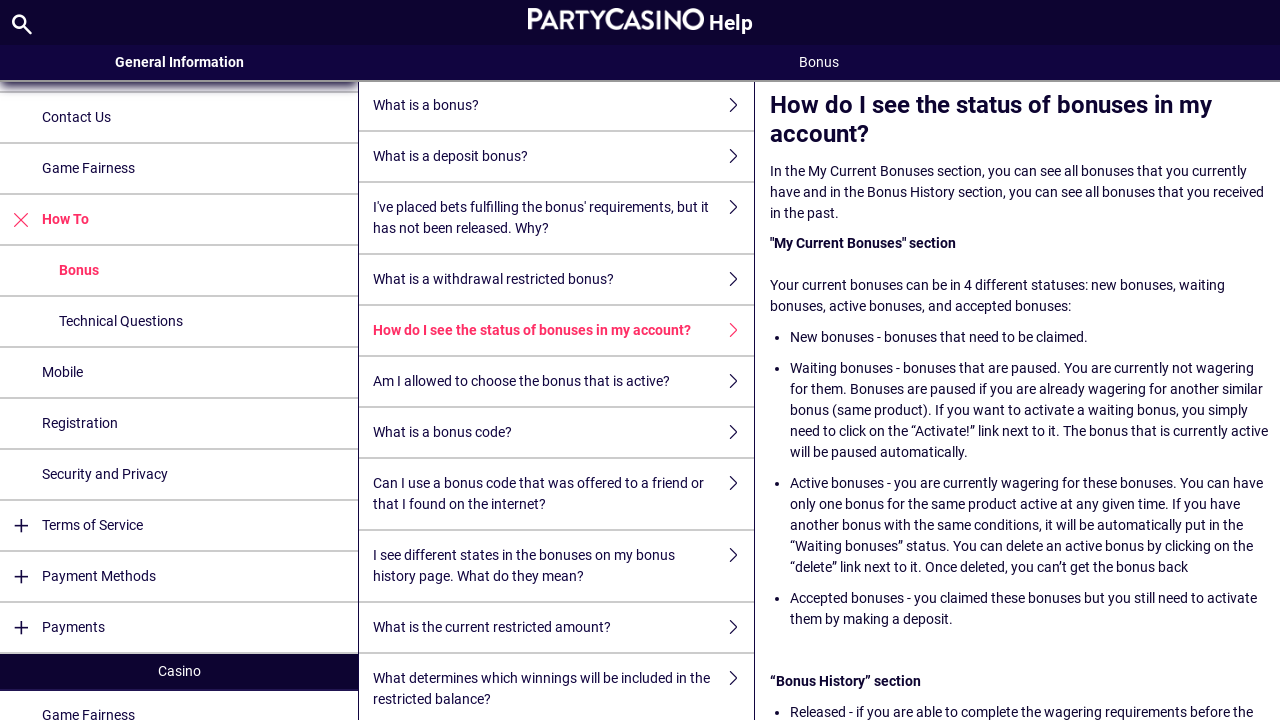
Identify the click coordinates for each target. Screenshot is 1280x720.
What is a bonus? (563, 105)
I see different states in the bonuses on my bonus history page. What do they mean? (563, 566)
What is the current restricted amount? (563, 627)
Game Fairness (88, 168)
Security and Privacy (105, 474)
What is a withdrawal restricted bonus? (563, 279)
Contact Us (76, 117)
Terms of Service (71, 525)
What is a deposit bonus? (563, 156)
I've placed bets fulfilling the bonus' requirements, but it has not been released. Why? (563, 218)
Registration (80, 423)
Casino (179, 671)
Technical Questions (121, 321)
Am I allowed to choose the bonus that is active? (563, 381)
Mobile (62, 372)
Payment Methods (78, 576)
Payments (52, 627)
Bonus (79, 270)
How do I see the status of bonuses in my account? (563, 330)
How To (44, 219)
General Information (179, 62)
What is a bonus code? (563, 432)
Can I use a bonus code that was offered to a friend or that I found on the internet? (563, 494)
